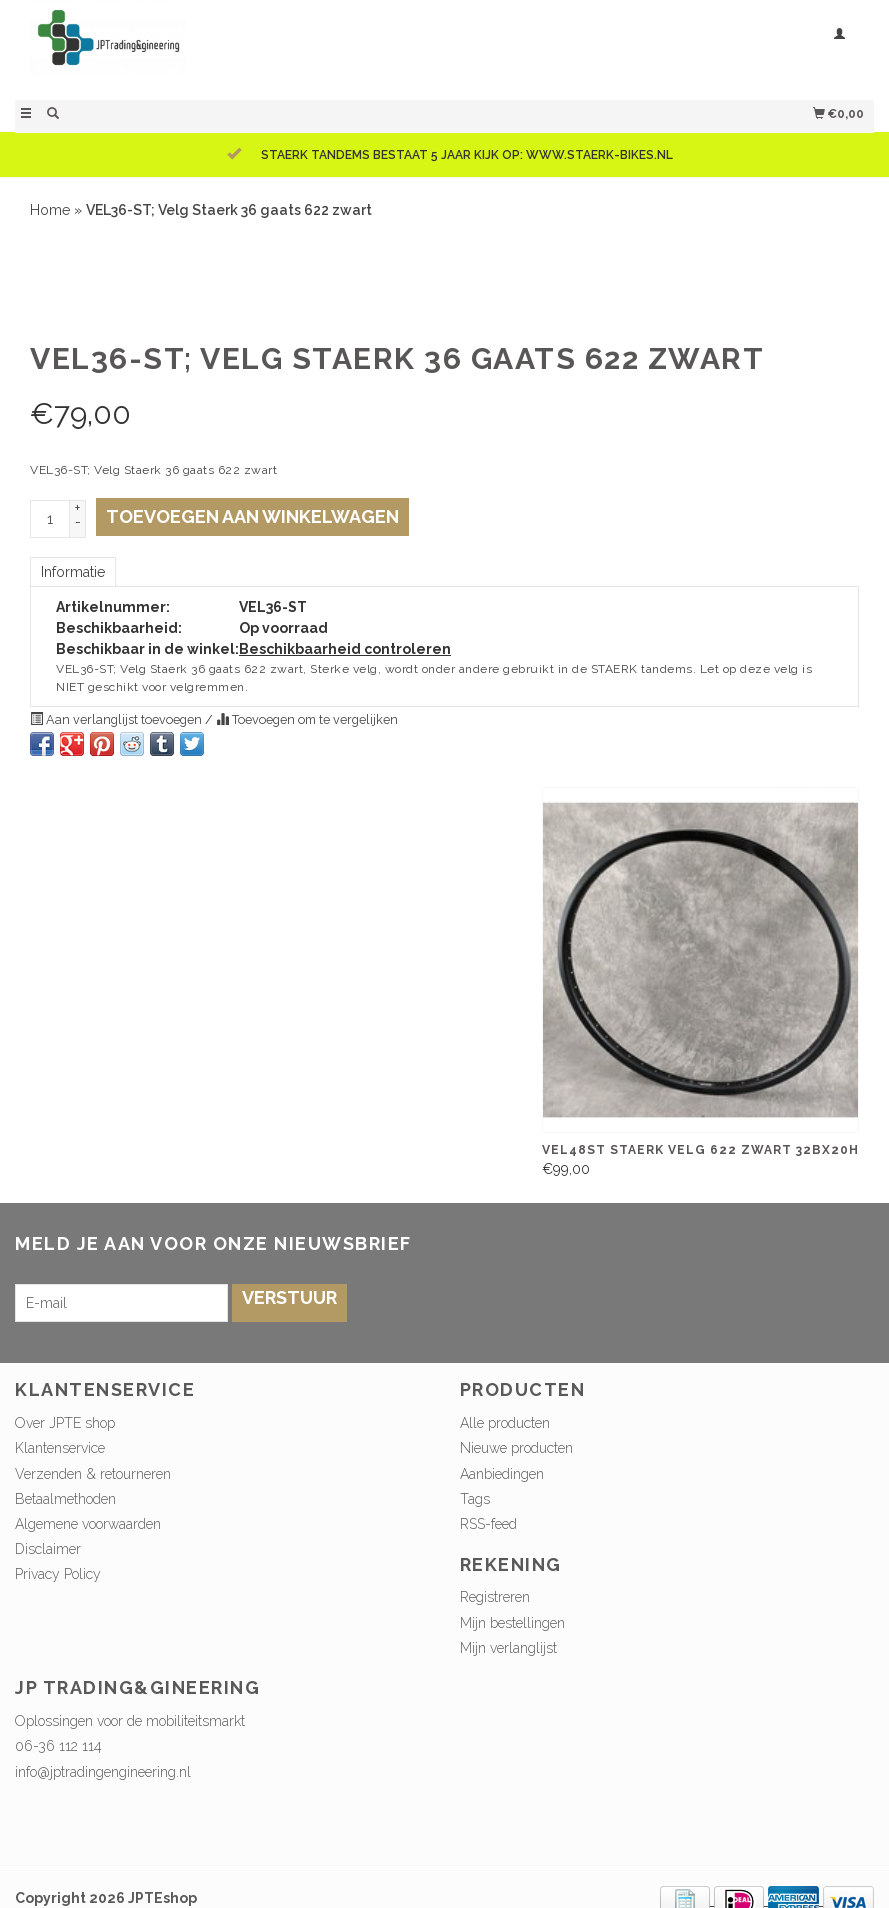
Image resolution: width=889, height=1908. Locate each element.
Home (50, 210)
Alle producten (505, 1423)
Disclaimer (48, 1549)
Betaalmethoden (65, 1499)
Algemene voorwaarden (88, 1524)
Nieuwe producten (516, 1448)
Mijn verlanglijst (508, 1648)
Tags (475, 1499)
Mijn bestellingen (512, 1623)
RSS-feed (488, 1524)
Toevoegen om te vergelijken (307, 719)
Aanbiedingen (502, 1474)
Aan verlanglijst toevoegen (117, 719)
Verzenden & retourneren (93, 1474)
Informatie (73, 572)
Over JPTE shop (65, 1423)
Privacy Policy (58, 1574)
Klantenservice (60, 1448)
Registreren (495, 1597)
